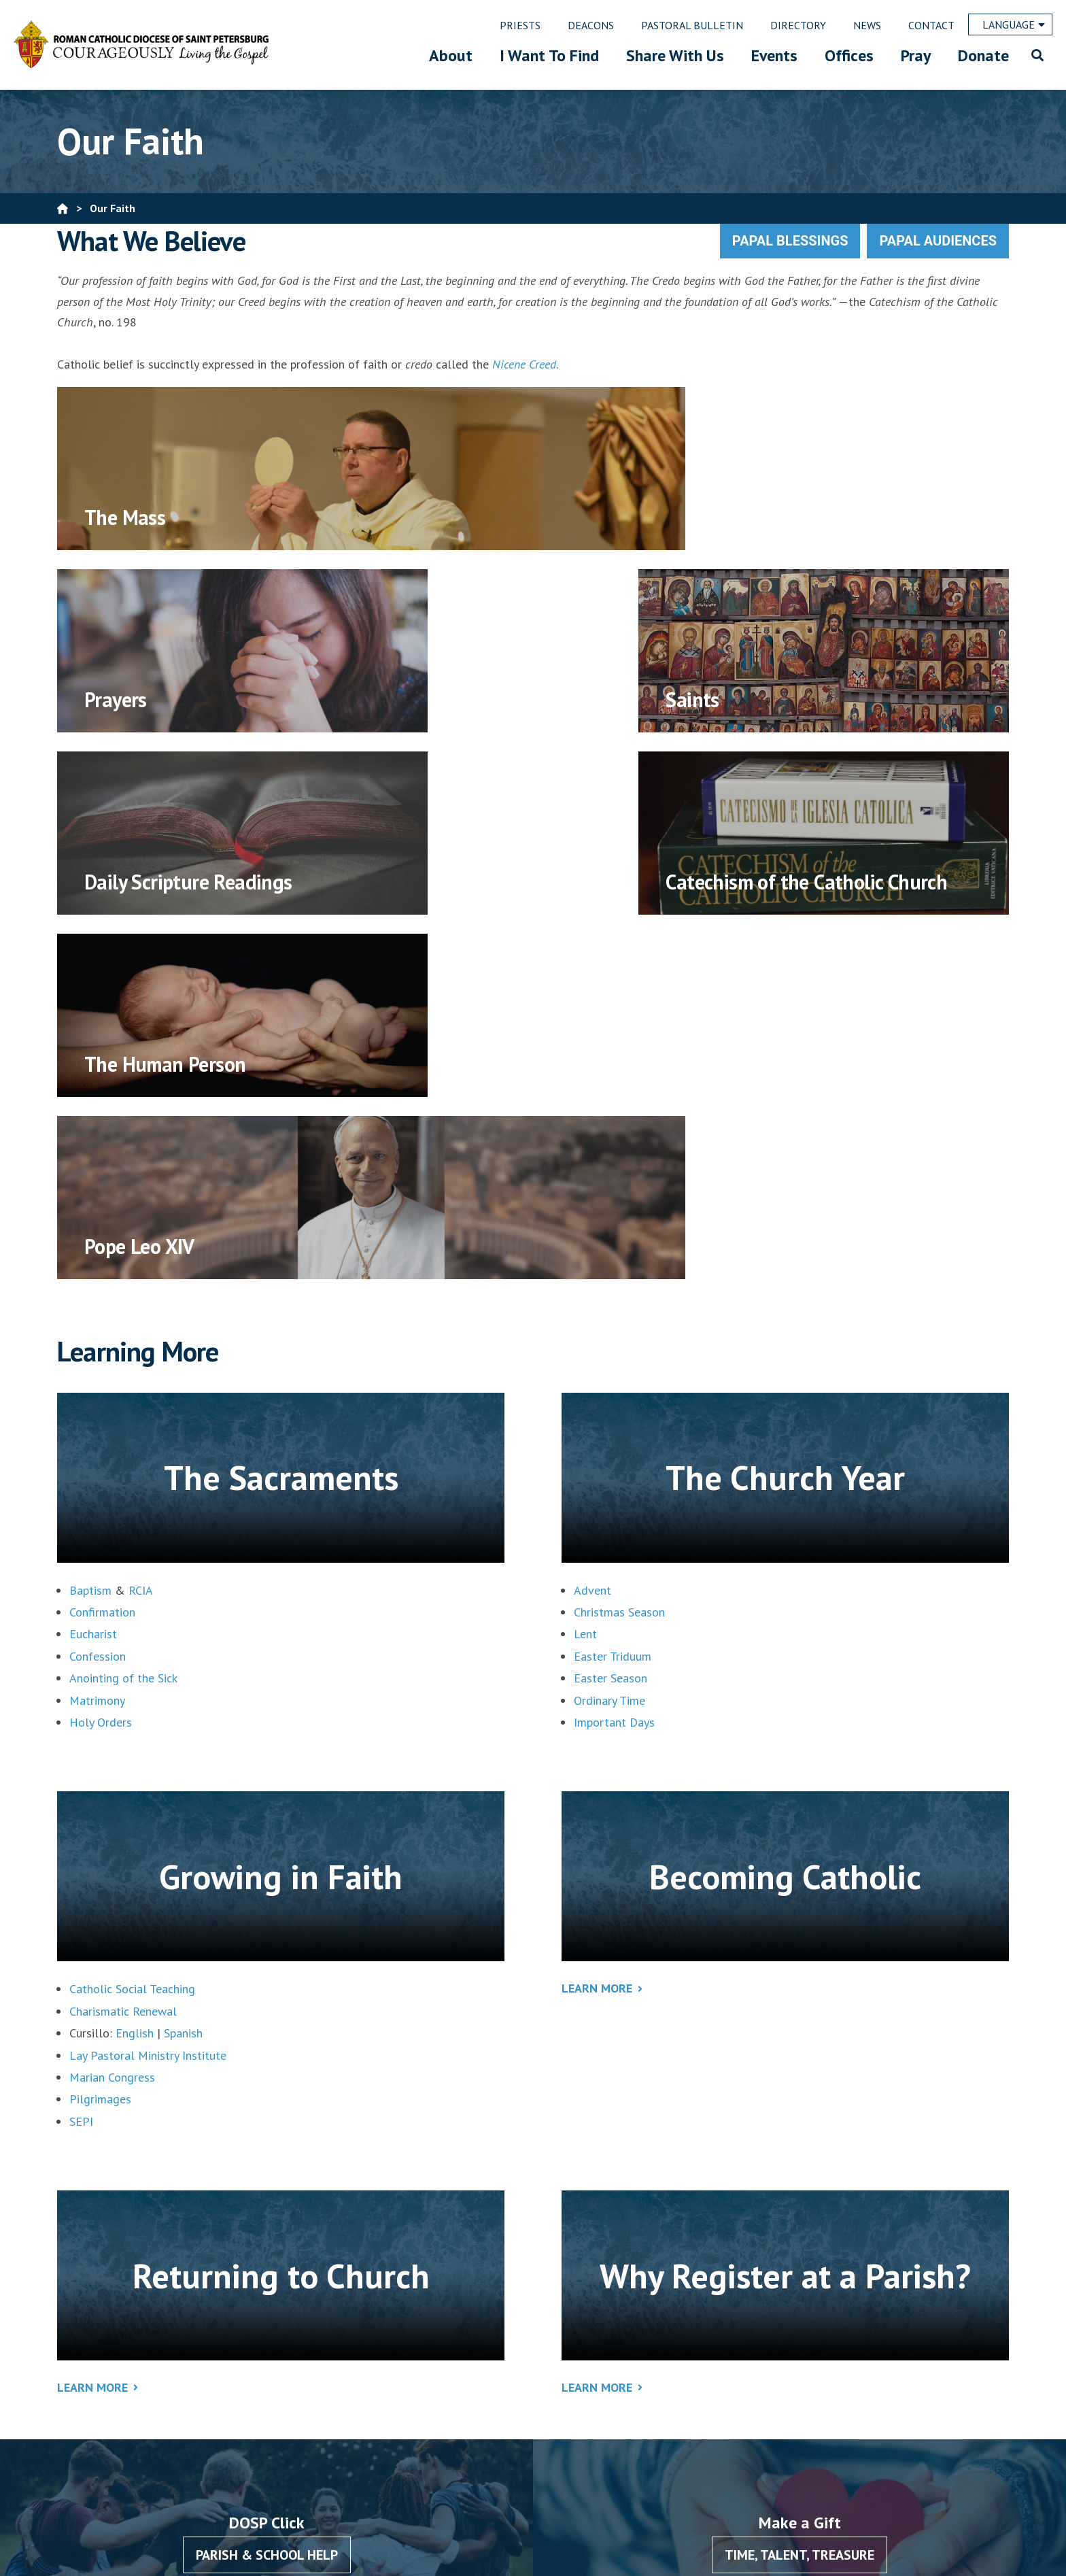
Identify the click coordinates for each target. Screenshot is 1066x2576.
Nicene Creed (524, 364)
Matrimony (97, 1336)
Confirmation (102, 1247)
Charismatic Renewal (123, 1647)
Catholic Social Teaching (132, 1624)
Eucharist (93, 1269)
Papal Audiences (938, 241)
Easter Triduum (612, 1292)
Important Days (614, 1358)
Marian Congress (112, 1713)
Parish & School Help (267, 2190)
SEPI (81, 1757)
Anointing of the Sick (123, 1313)
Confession (97, 1292)
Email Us (311, 2465)
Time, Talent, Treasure (799, 2190)
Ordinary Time (609, 1336)
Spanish (183, 1668)
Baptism (90, 1226)
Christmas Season (619, 1247)
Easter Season (610, 1313)
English (135, 1668)
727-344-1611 (370, 2427)
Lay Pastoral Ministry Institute (147, 1691)
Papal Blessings (790, 241)
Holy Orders (100, 1358)
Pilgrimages (100, 1734)
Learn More (597, 1623)
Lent (585, 1269)
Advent (592, 1226)
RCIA (140, 1226)
